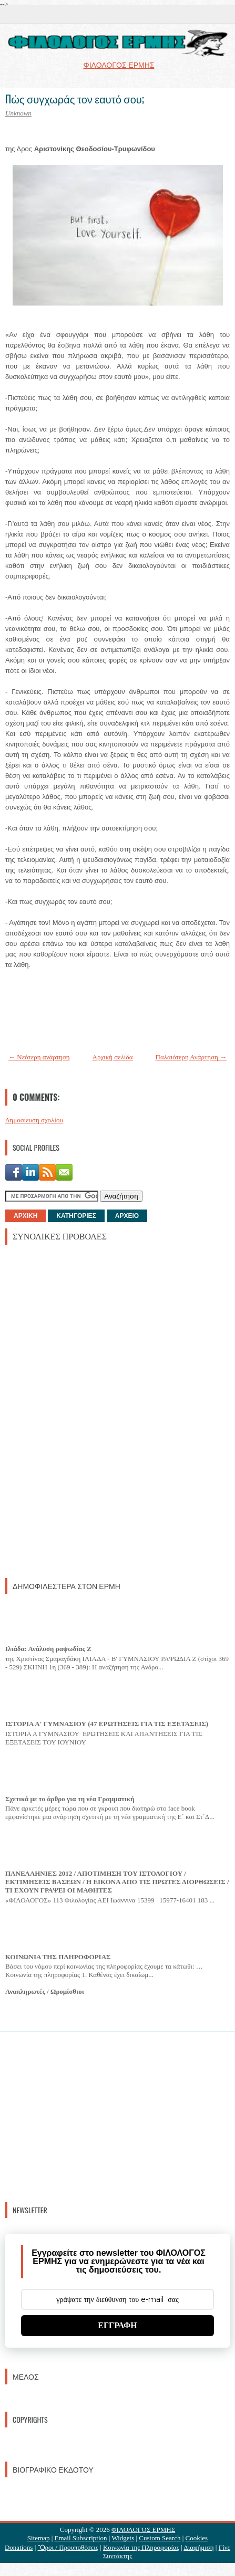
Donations (19, 2547)
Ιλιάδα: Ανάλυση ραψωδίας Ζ (48, 1649)
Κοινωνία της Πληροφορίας (141, 2547)
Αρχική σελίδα (113, 1057)
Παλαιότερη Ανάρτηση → (191, 1057)
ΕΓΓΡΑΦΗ (117, 2325)
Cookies (197, 2538)
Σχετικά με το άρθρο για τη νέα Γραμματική (69, 1799)
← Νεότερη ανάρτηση (39, 1057)
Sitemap (38, 2538)
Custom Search (159, 2538)
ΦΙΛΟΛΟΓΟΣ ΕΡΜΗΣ (143, 2529)
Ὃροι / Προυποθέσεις (68, 2547)
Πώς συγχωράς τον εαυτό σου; (74, 98)
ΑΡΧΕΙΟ (127, 1215)
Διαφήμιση (198, 2547)
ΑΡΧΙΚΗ (25, 1215)
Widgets (122, 2538)
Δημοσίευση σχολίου (34, 1120)
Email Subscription (81, 2538)
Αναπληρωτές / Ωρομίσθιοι (44, 1991)
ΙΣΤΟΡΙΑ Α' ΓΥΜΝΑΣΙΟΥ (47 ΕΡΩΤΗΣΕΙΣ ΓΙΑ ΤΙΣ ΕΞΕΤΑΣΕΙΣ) (106, 1724)
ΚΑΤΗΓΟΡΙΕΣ (76, 1215)
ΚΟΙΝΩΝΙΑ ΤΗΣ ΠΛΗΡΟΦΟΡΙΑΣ (58, 1957)
